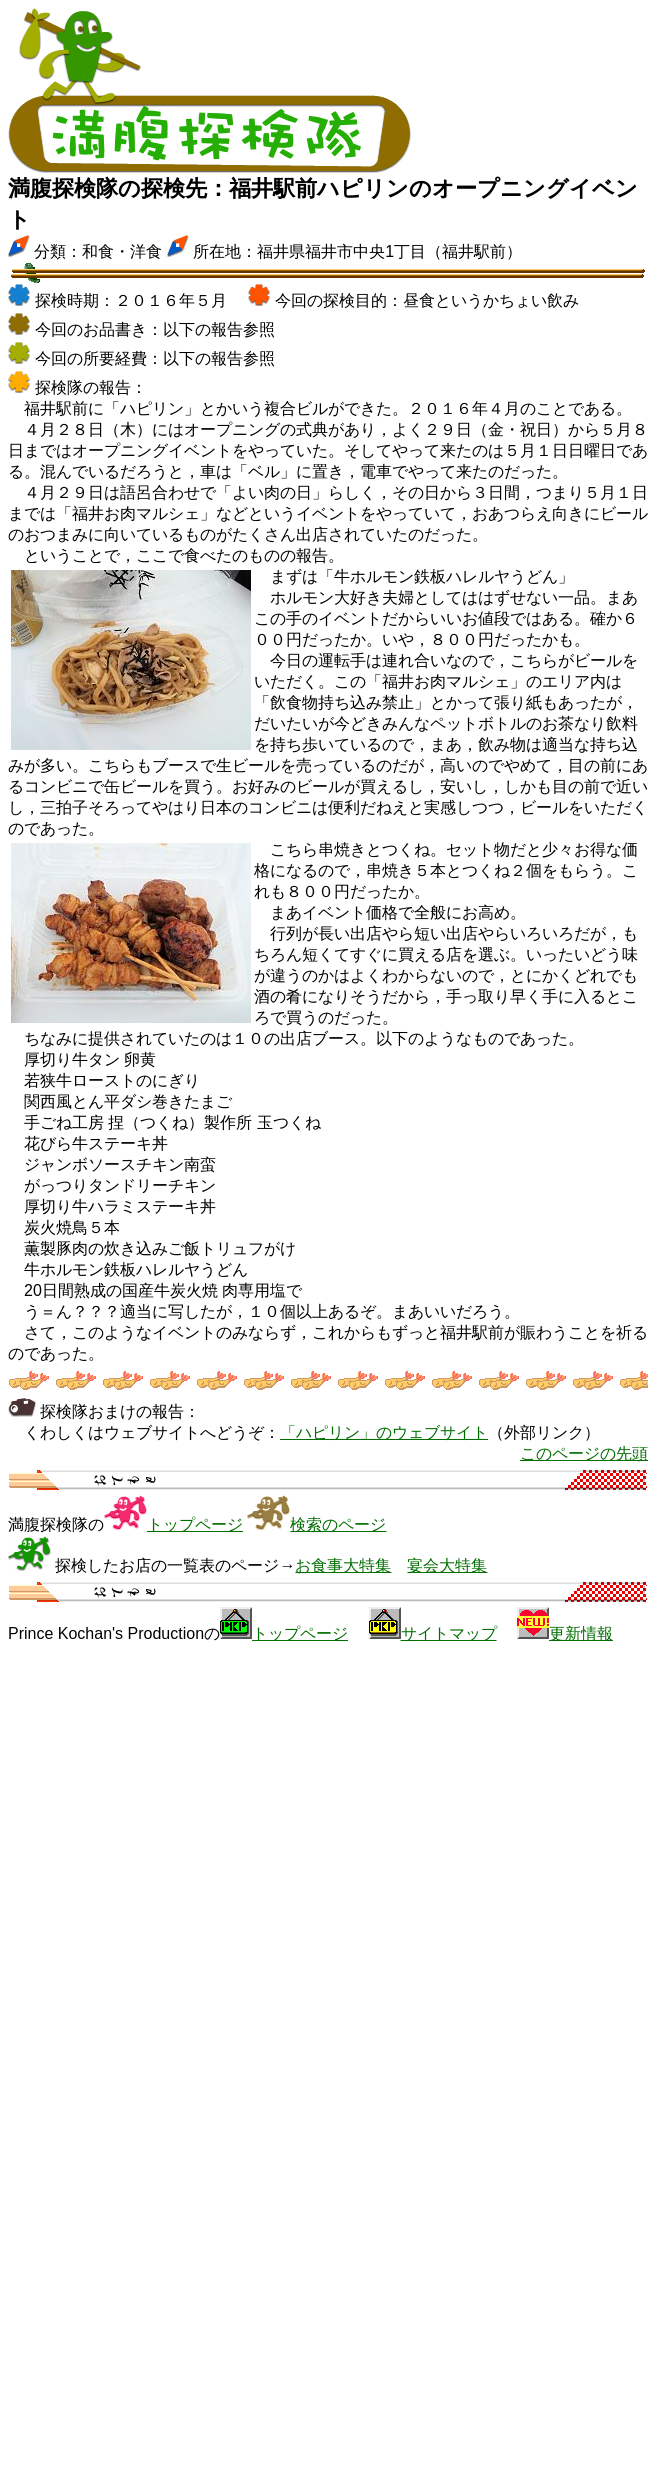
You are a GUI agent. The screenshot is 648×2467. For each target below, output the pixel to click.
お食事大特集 (343, 1565)
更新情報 (581, 1633)
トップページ (195, 1524)
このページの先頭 (584, 1453)
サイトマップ (449, 1633)
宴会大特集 (447, 1565)
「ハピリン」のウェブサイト (384, 1432)
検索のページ (338, 1524)
